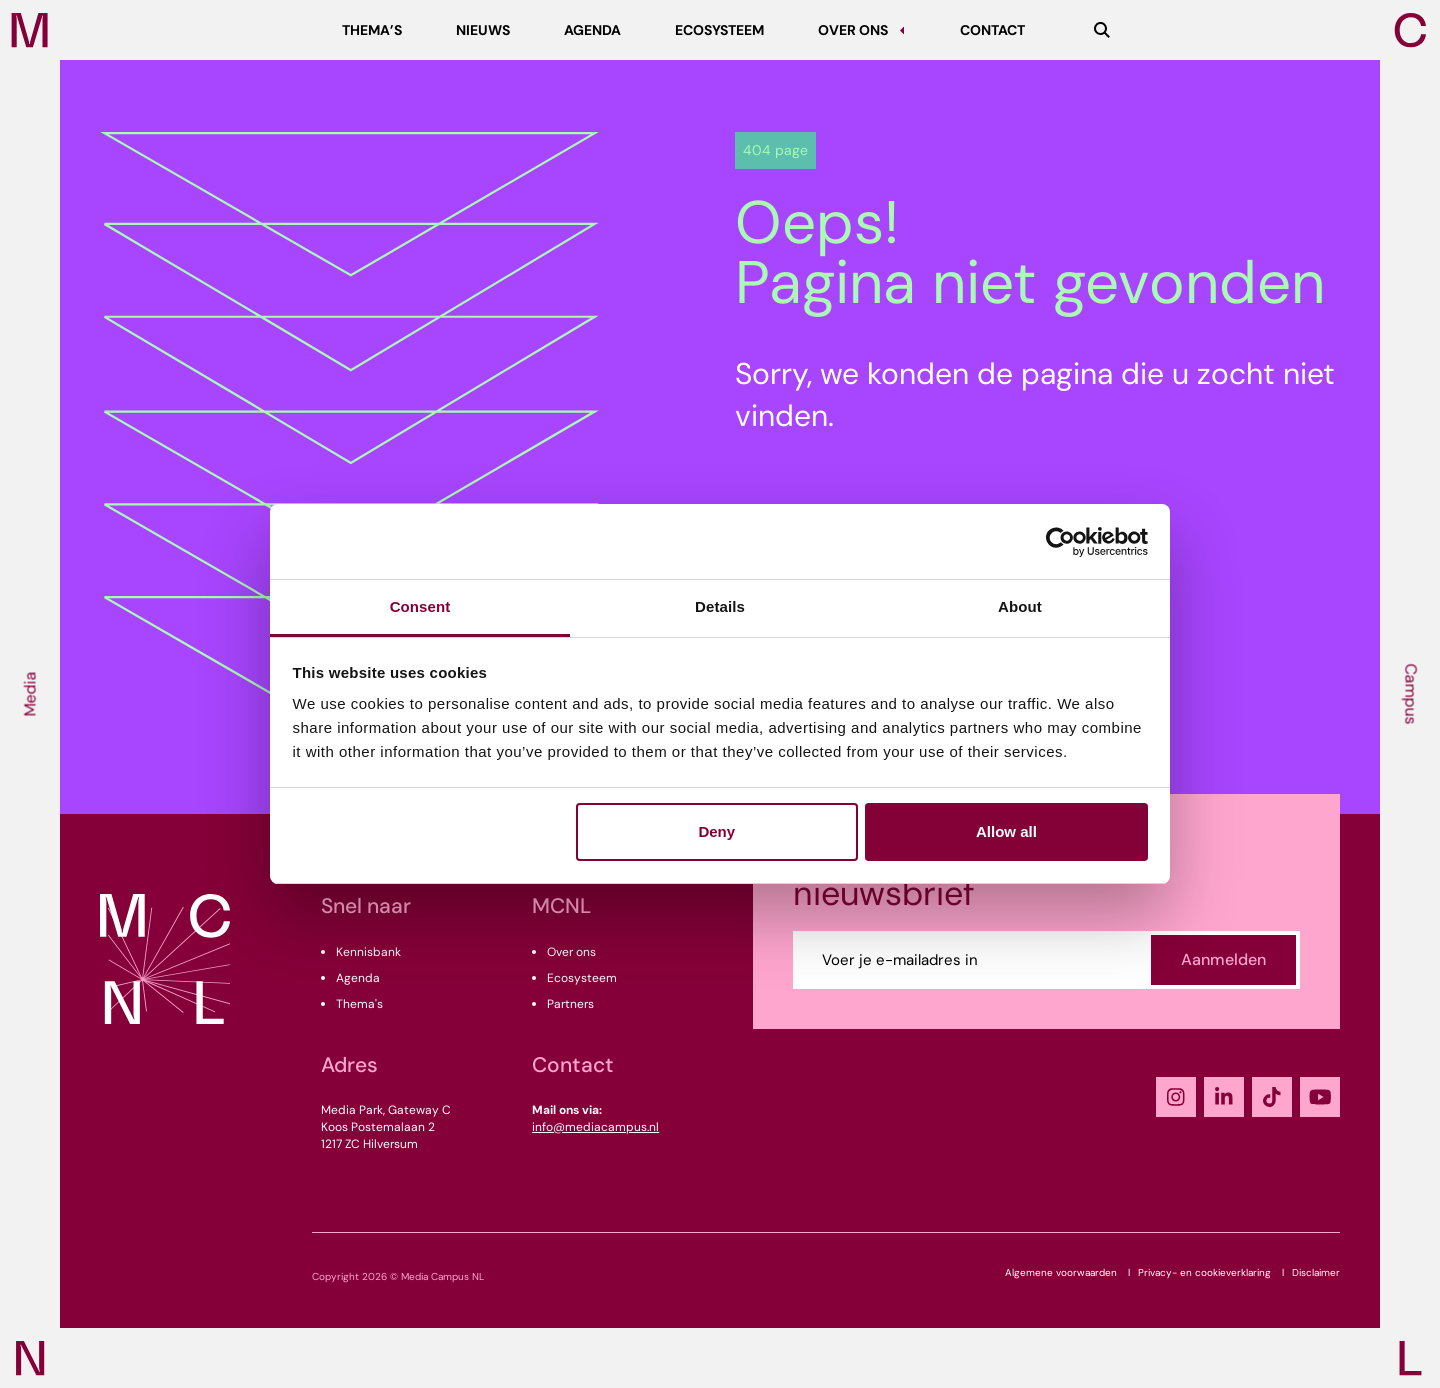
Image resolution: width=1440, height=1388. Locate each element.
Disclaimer (1316, 1272)
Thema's (359, 1004)
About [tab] (1020, 606)
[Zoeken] (1102, 30)
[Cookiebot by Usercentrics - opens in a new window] (1060, 542)
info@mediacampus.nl (595, 1127)
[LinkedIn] (1224, 1097)
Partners (570, 1004)
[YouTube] (1320, 1097)
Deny (716, 831)
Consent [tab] (420, 606)
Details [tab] (720, 606)
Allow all (1006, 831)
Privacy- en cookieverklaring (1204, 1272)
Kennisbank (368, 952)
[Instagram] (1176, 1097)
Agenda (358, 978)
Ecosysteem (582, 978)
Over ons (571, 952)
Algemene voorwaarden (1061, 1272)
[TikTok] (1272, 1097)
